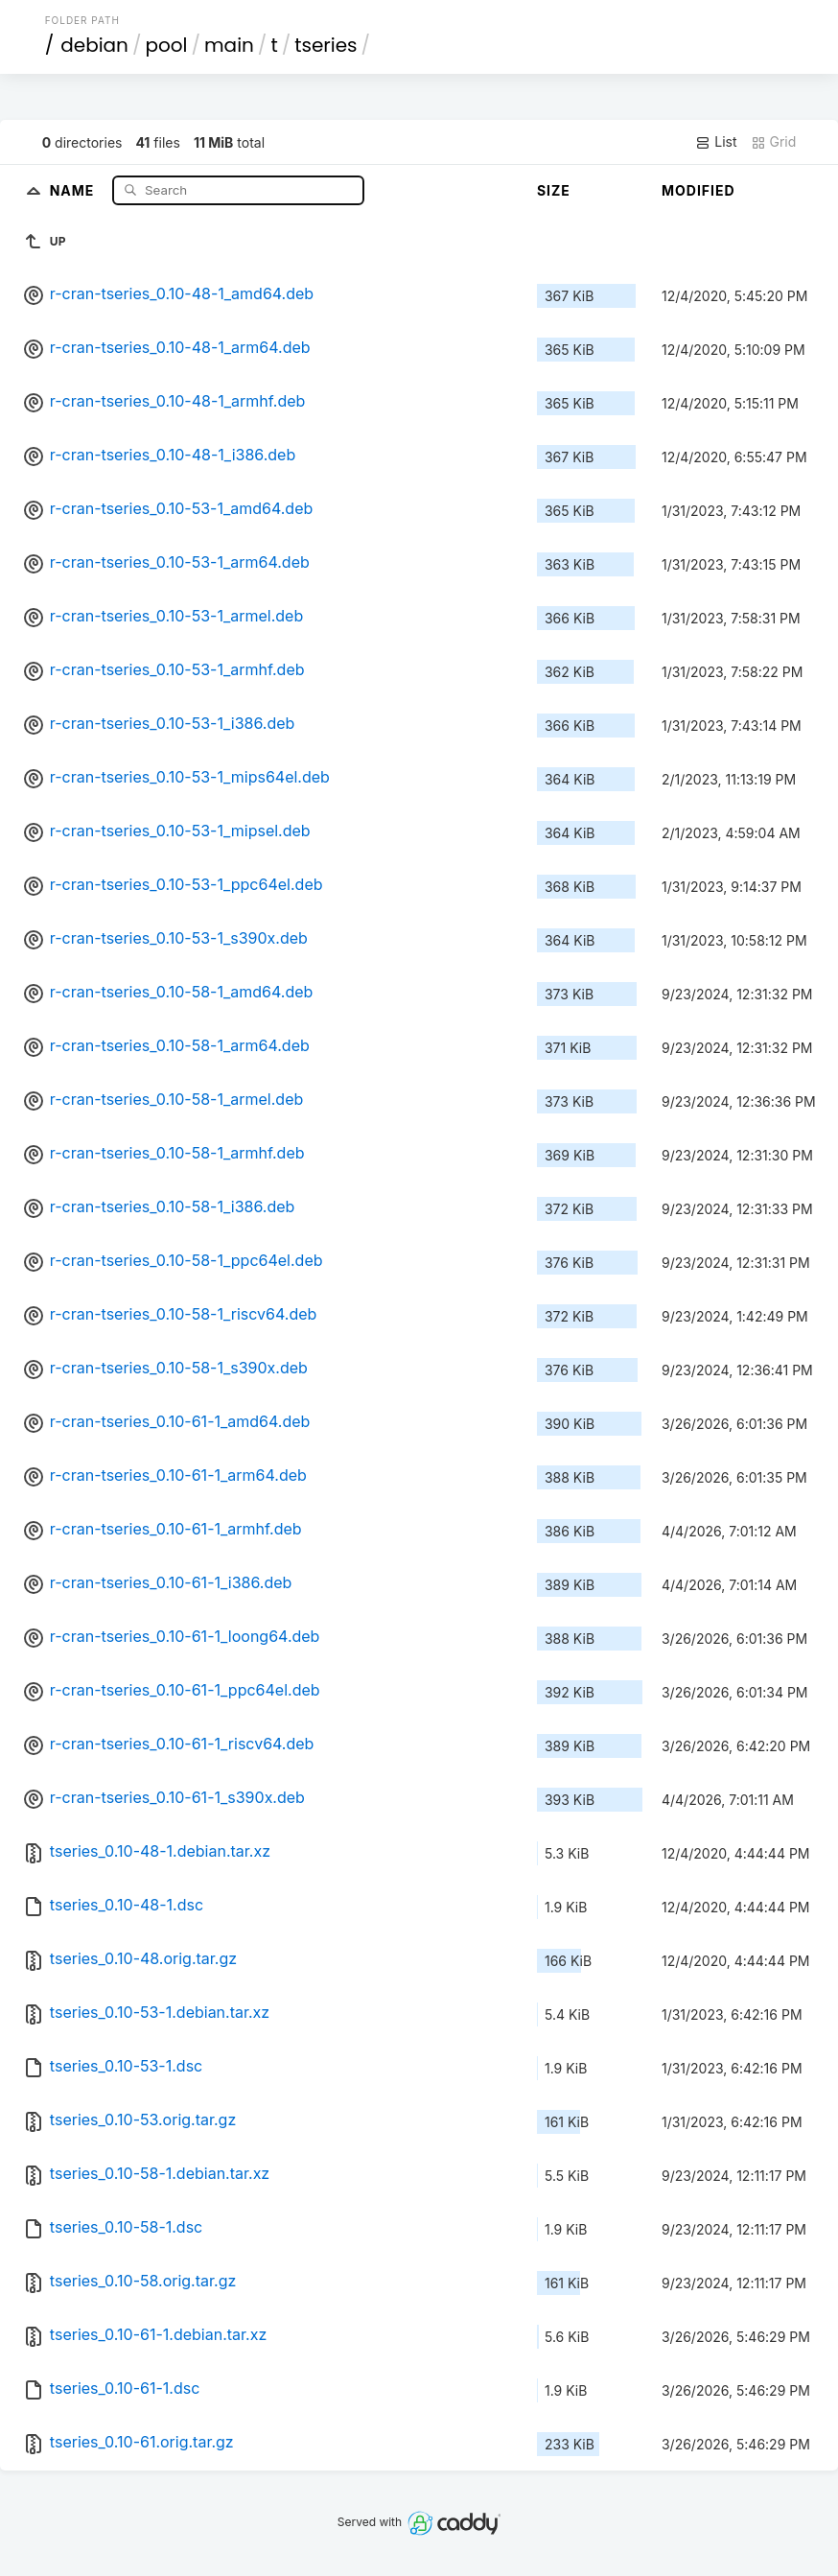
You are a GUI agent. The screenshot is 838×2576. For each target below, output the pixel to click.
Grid (774, 142)
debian (94, 45)
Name (74, 189)
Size (553, 190)
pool (166, 45)
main (229, 45)
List (715, 142)
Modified (698, 190)
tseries (325, 45)
